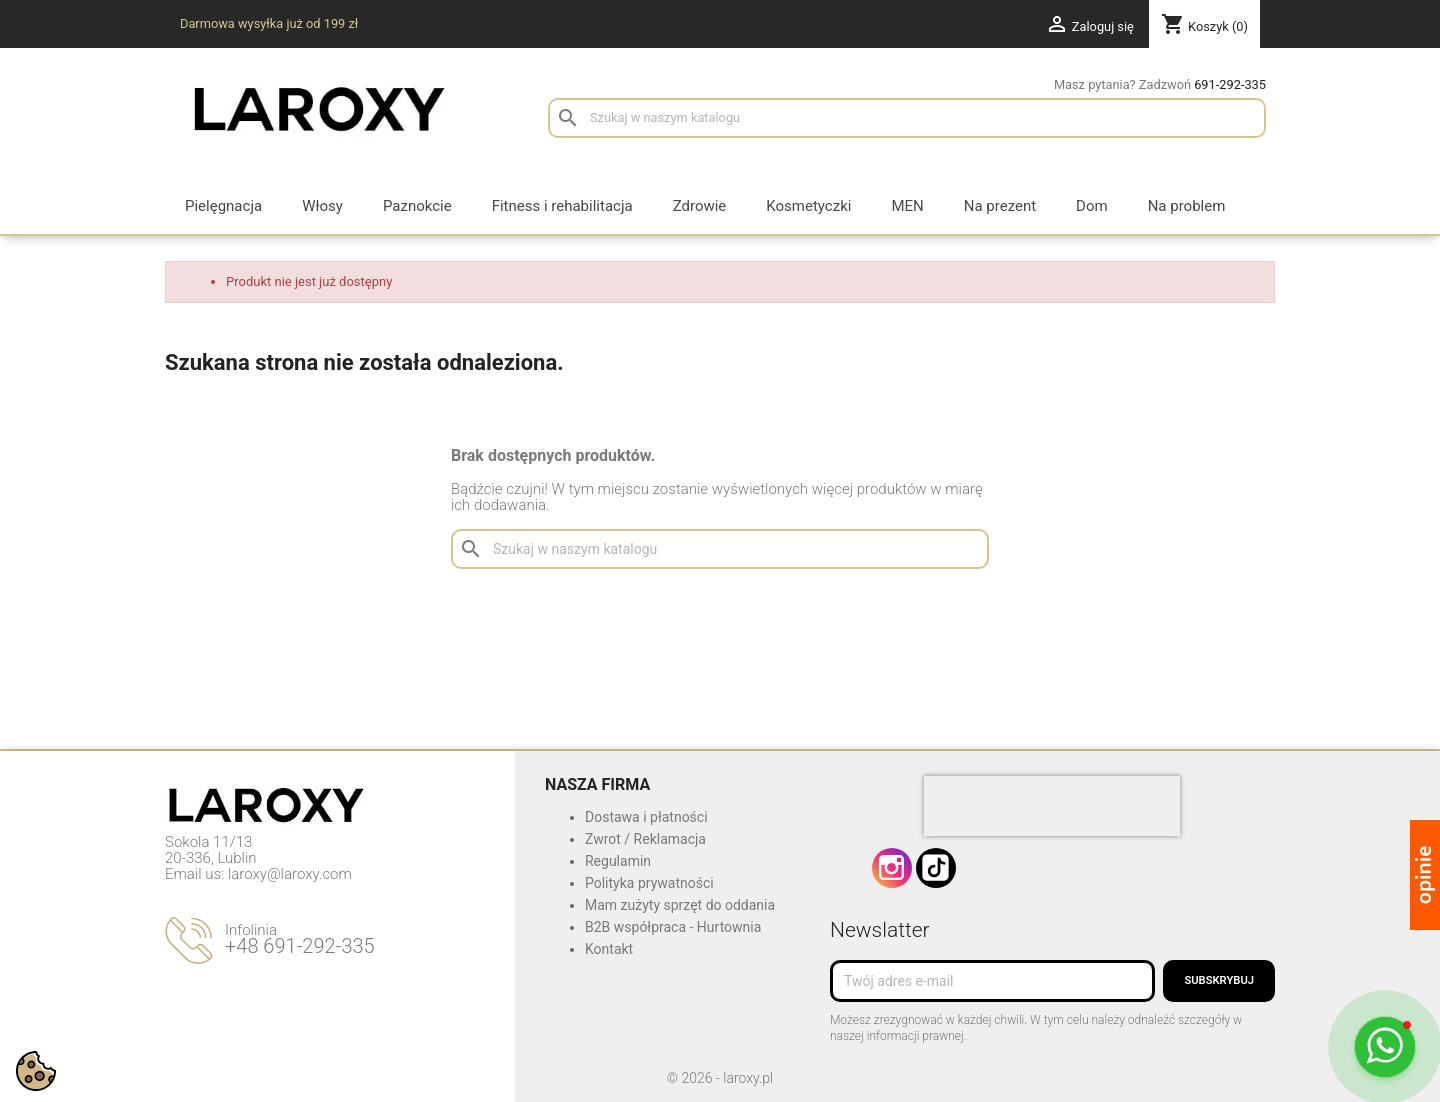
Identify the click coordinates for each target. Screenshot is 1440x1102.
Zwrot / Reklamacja (645, 839)
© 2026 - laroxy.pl (720, 1078)
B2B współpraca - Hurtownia (673, 927)
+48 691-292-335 (300, 946)
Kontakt (609, 949)
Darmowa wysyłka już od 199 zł (269, 23)
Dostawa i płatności (646, 817)
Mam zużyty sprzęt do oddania (680, 905)
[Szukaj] (907, 118)
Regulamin (618, 861)
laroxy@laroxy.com (290, 874)
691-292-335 (1230, 84)
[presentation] (1052, 806)
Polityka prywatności (649, 883)
